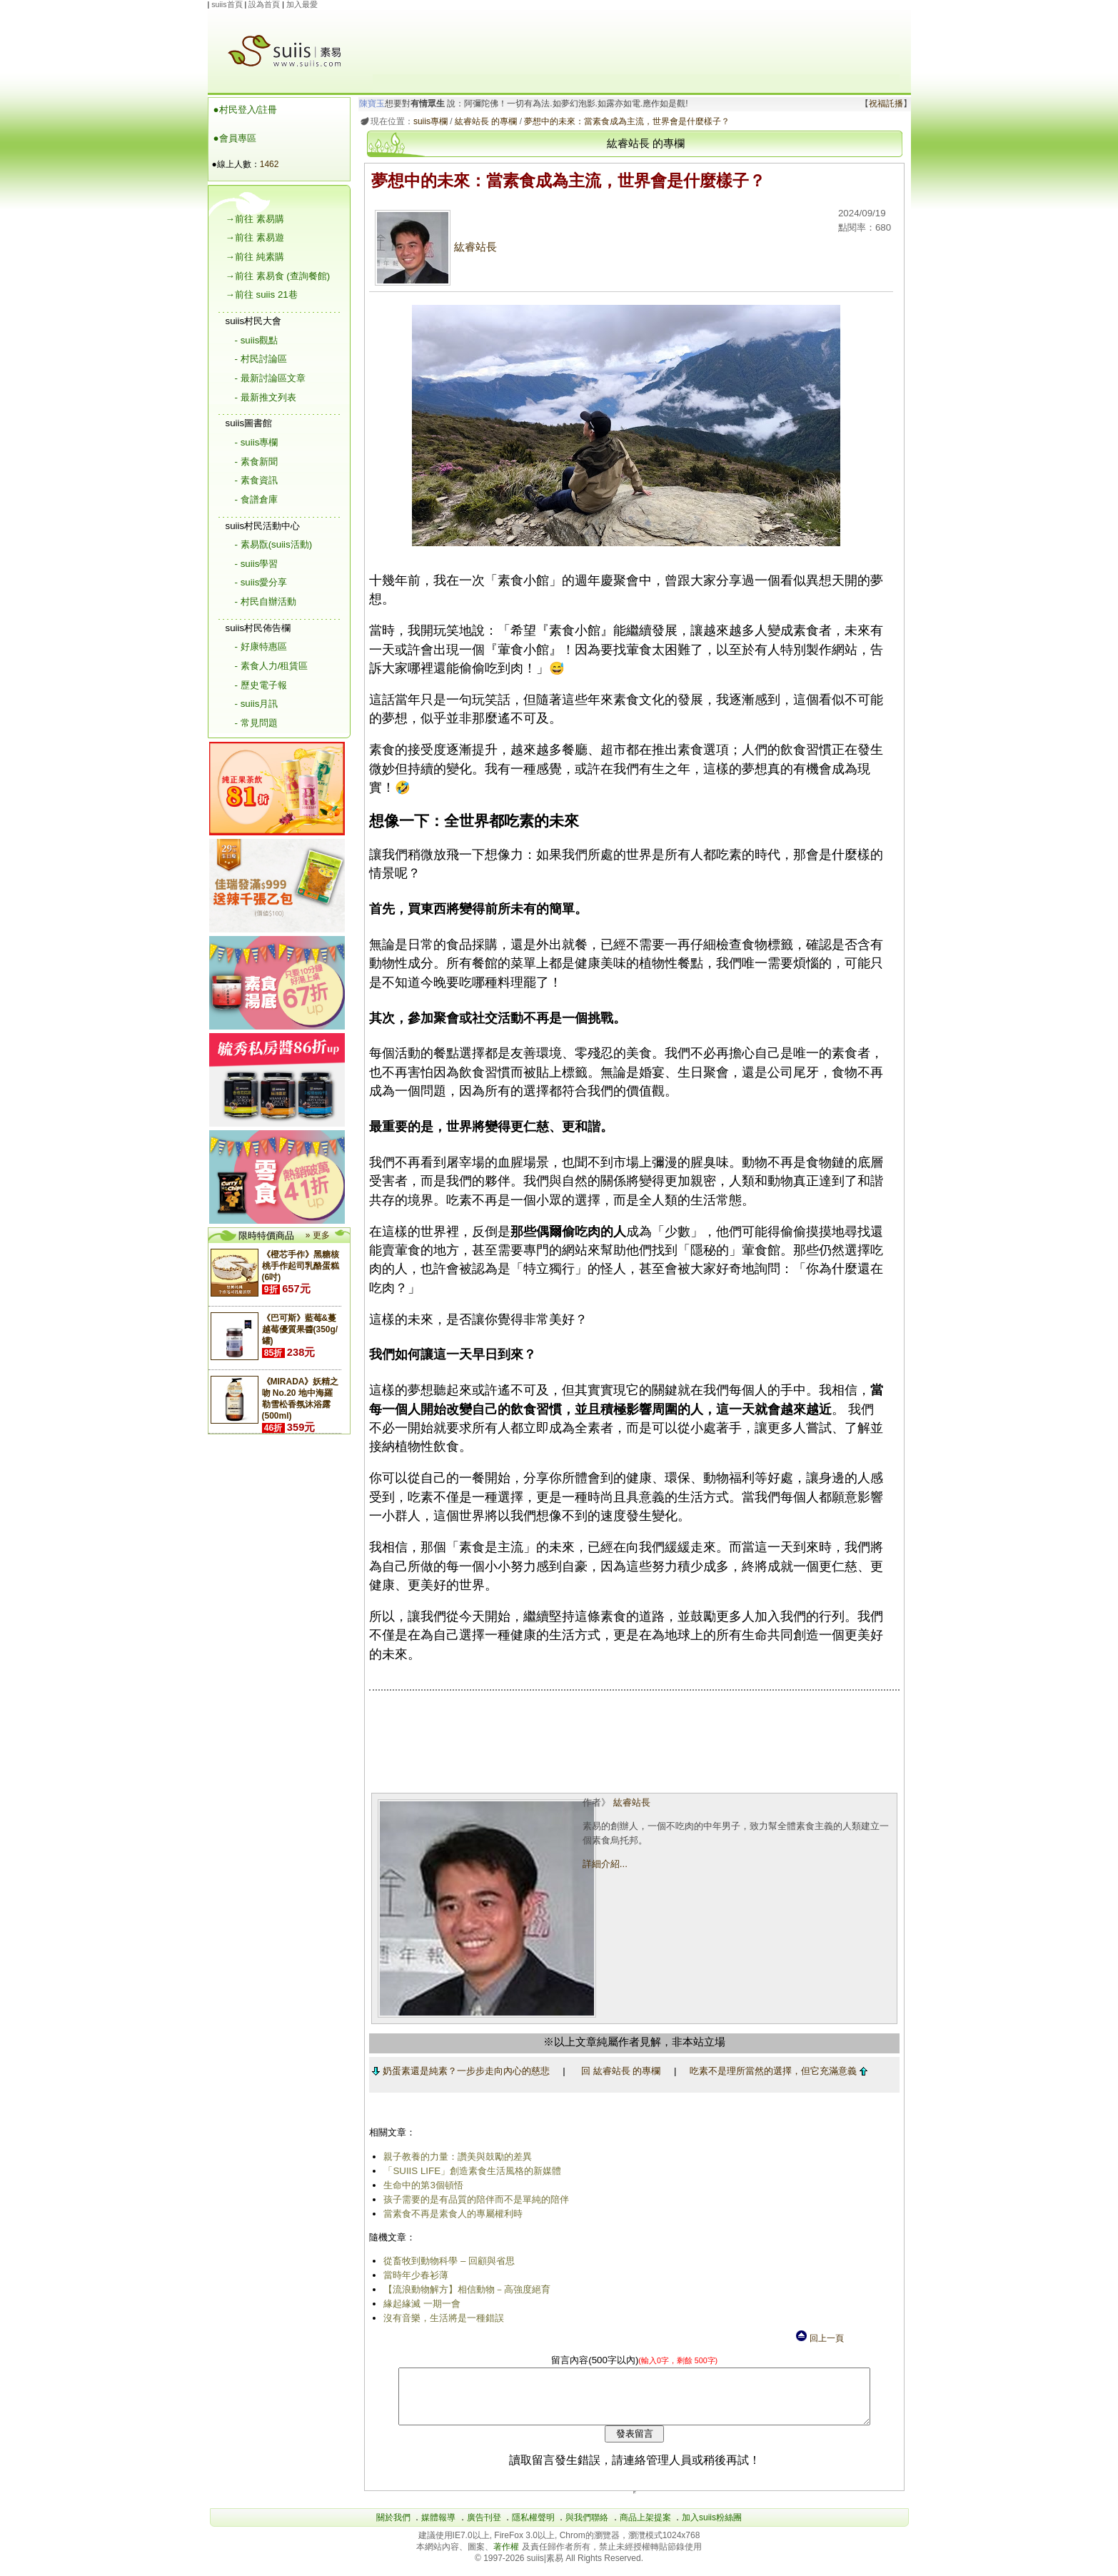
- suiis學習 (256, 563)
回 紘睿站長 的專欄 (618, 2071)
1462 (269, 164)
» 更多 (318, 1235)
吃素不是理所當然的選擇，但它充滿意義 (776, 2071)
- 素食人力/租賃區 (271, 665)
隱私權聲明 (533, 2528)
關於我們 (393, 2528)
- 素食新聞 (256, 461)
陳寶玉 (369, 104)
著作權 (507, 2557)
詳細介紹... (603, 1863)
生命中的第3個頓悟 (420, 2185)
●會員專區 (234, 138)
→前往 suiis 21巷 (262, 294)
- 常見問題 (256, 723)
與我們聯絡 (586, 2528)
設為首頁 (264, 4)
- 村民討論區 (261, 358)
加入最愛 (302, 4)
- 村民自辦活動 (265, 601)
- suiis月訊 (256, 703)
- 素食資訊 (256, 480)
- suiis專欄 (256, 442)
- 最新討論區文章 (270, 378)
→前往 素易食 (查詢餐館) (278, 276)
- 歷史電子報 (261, 685)
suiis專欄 (428, 121)
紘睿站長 (434, 247)
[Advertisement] (636, 42)
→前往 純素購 (255, 256)
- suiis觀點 (256, 340)
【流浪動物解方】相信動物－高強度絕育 (464, 2289)
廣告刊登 (484, 2528)
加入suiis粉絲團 (712, 2528)
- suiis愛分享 (261, 582)
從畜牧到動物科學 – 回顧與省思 (447, 2260)
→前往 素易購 (255, 218)
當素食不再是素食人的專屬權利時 (450, 2213)
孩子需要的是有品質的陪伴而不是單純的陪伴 (474, 2199)
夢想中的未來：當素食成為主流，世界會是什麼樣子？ (624, 121)
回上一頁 (818, 2338)
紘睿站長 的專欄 (483, 121)
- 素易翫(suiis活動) (274, 544)
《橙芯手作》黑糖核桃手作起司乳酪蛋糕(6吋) (300, 1265)
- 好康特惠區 (261, 646)
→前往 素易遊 (255, 237)
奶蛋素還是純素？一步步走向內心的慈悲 (458, 2071)
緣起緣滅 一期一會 (419, 2303)
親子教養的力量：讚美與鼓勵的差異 (455, 2156)
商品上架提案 (645, 2528)
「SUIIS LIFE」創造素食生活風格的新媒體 (470, 2170)
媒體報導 (438, 2528)
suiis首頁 (226, 4)
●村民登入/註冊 (245, 109)
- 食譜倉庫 (256, 499)
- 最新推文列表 (265, 397)
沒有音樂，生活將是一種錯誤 (441, 2318)
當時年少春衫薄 (413, 2275)
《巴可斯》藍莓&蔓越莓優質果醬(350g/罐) (300, 1329)
